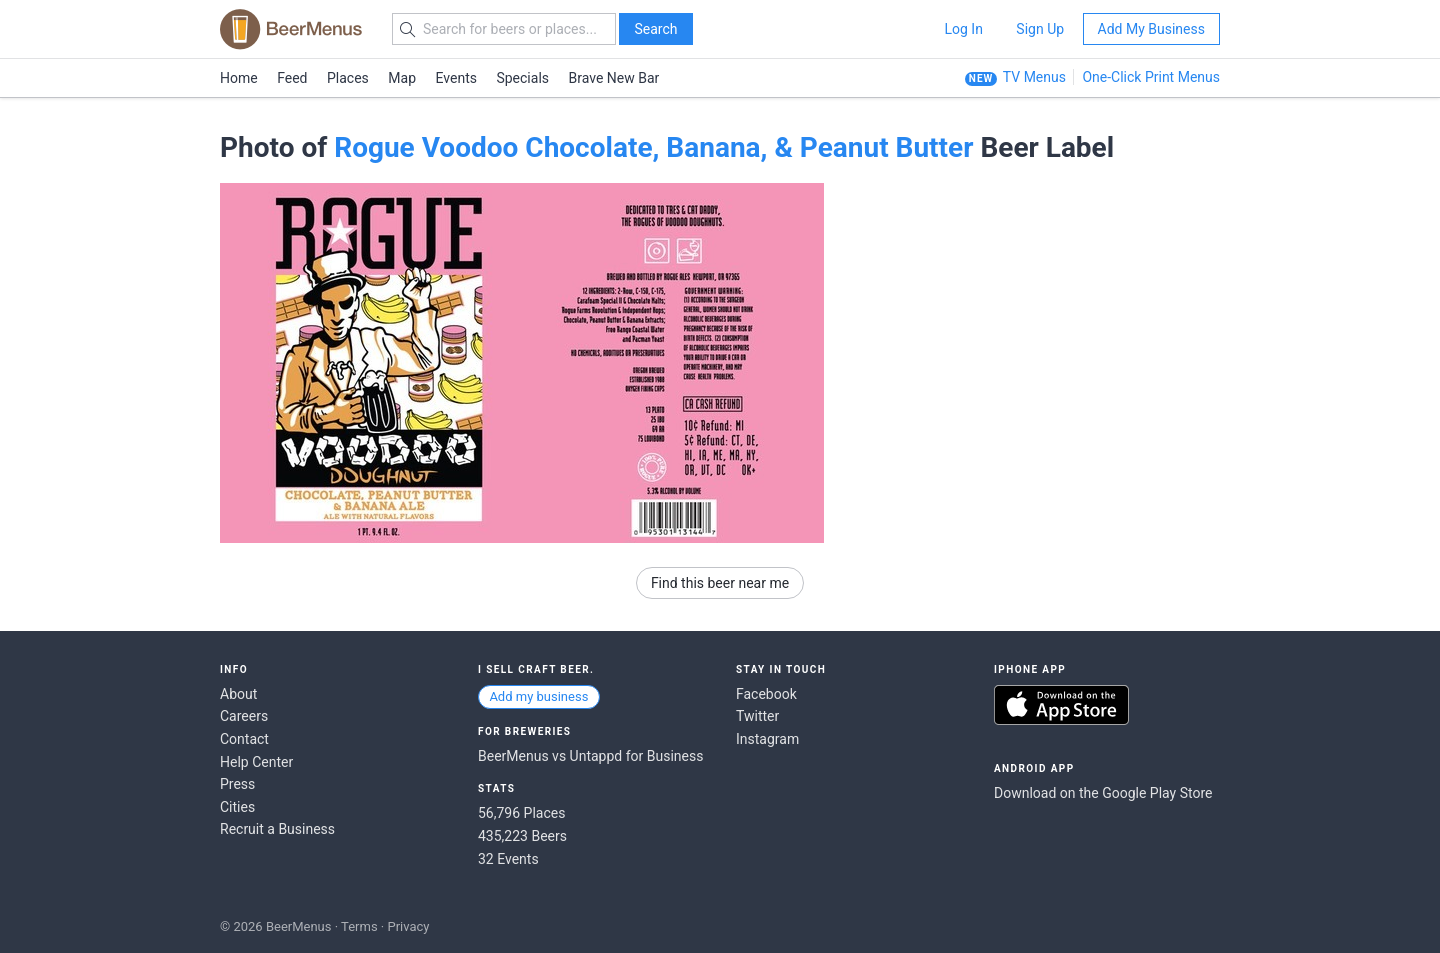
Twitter (757, 716)
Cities (237, 807)
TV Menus (1034, 77)
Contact (244, 739)
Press (237, 784)
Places (348, 78)
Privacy (408, 926)
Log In (963, 29)
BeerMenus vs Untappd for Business (590, 756)
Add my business (538, 696)
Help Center (256, 762)
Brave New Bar (614, 78)
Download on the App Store (1061, 705)
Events (456, 78)
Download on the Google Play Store (1103, 793)
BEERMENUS (291, 29)
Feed (292, 78)
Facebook (766, 694)
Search (655, 29)
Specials (522, 78)
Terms (359, 926)
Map (402, 78)
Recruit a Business (277, 829)
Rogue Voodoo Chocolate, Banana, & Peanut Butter (653, 147)
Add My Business (1151, 29)
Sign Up (1040, 29)
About (238, 694)
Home (239, 78)
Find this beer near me (720, 583)
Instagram (767, 739)
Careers (244, 716)
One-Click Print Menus (1151, 77)
